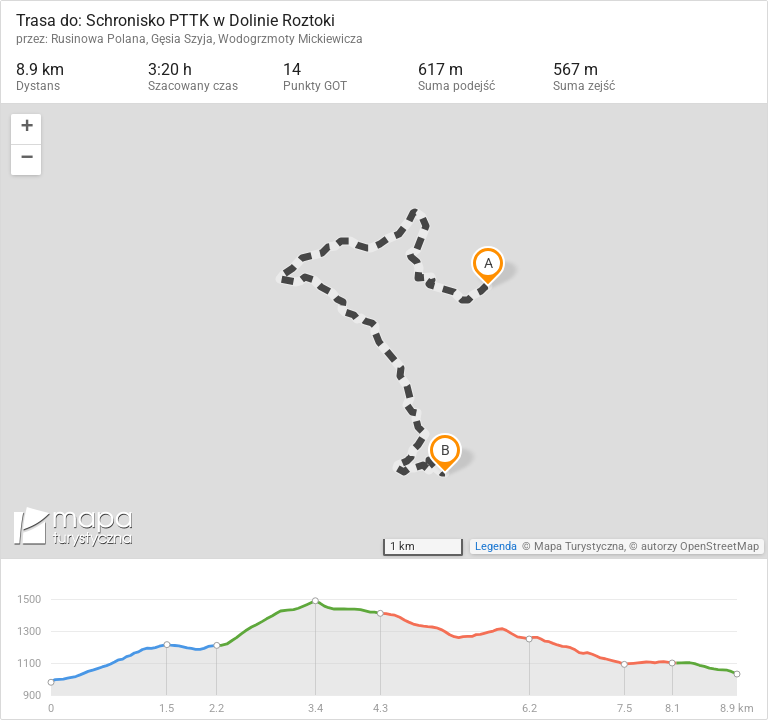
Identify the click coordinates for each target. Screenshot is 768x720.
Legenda (496, 546)
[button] (26, 129)
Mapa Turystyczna (579, 546)
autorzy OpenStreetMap (700, 546)
